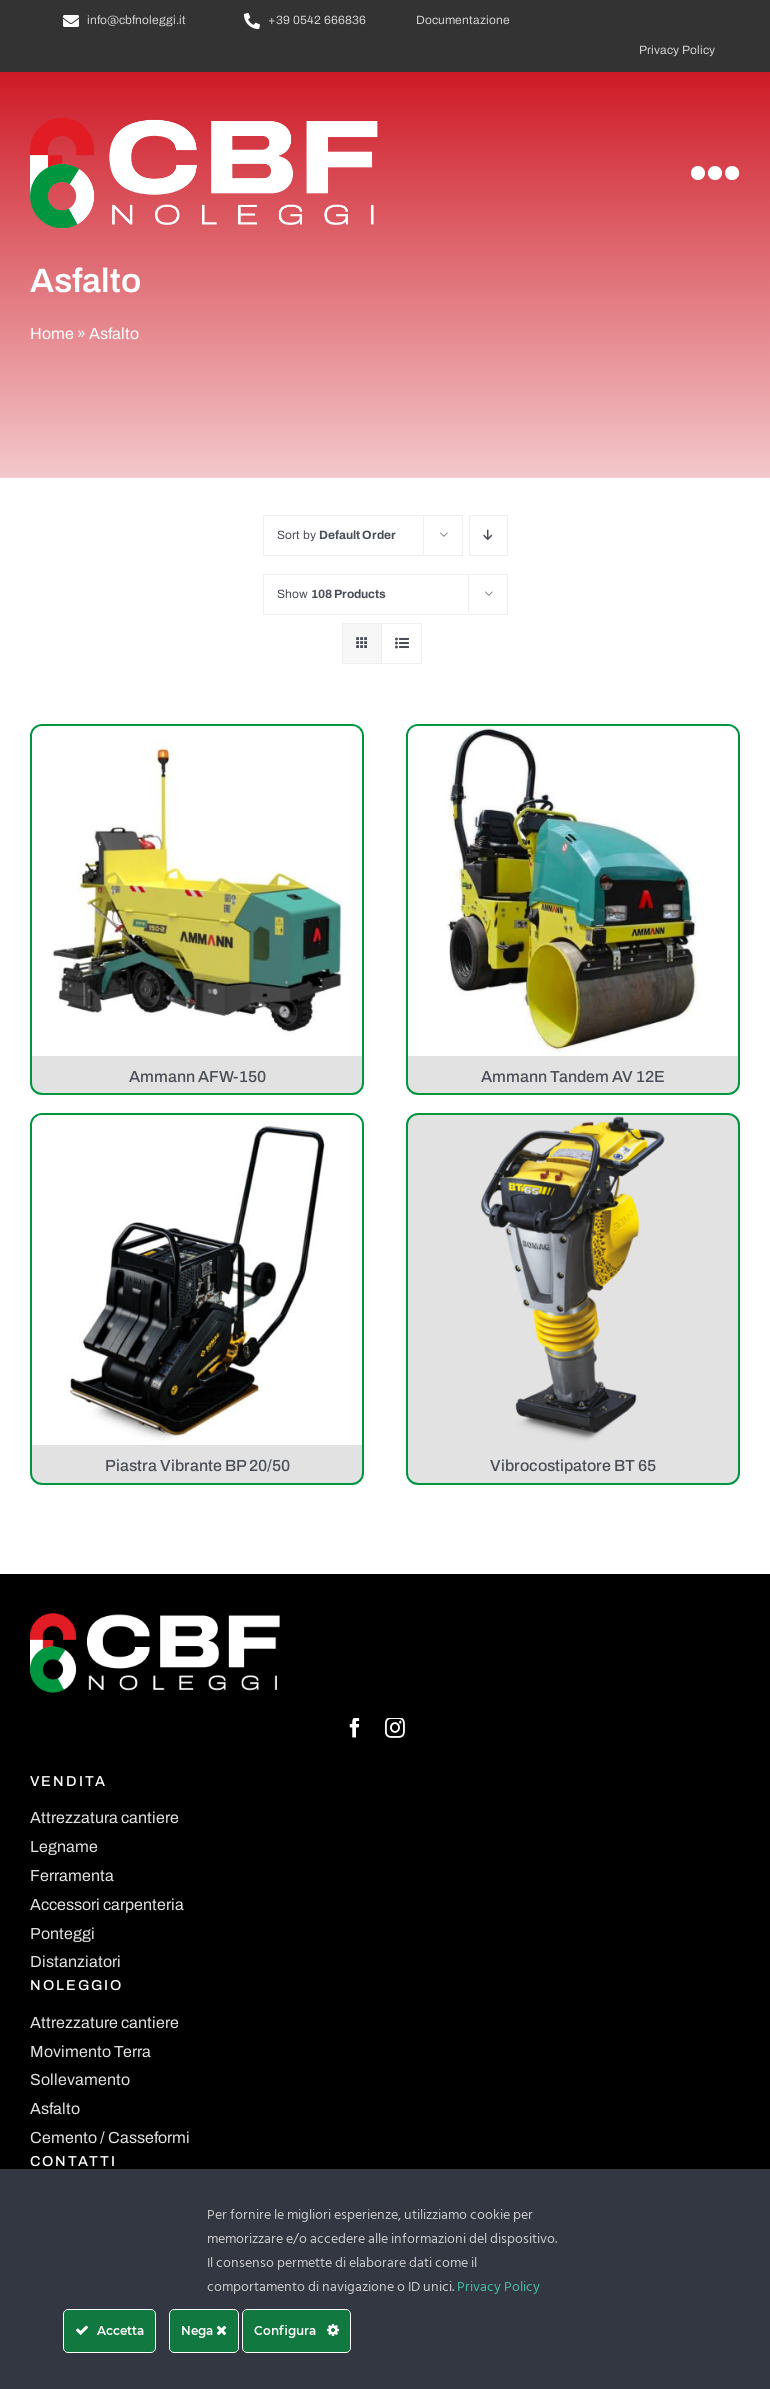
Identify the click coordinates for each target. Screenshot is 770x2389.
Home (52, 333)
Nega (204, 2330)
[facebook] (355, 1728)
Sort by (336, 535)
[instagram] (395, 1728)
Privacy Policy (498, 2287)
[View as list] (401, 643)
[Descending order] (488, 535)
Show (331, 594)
